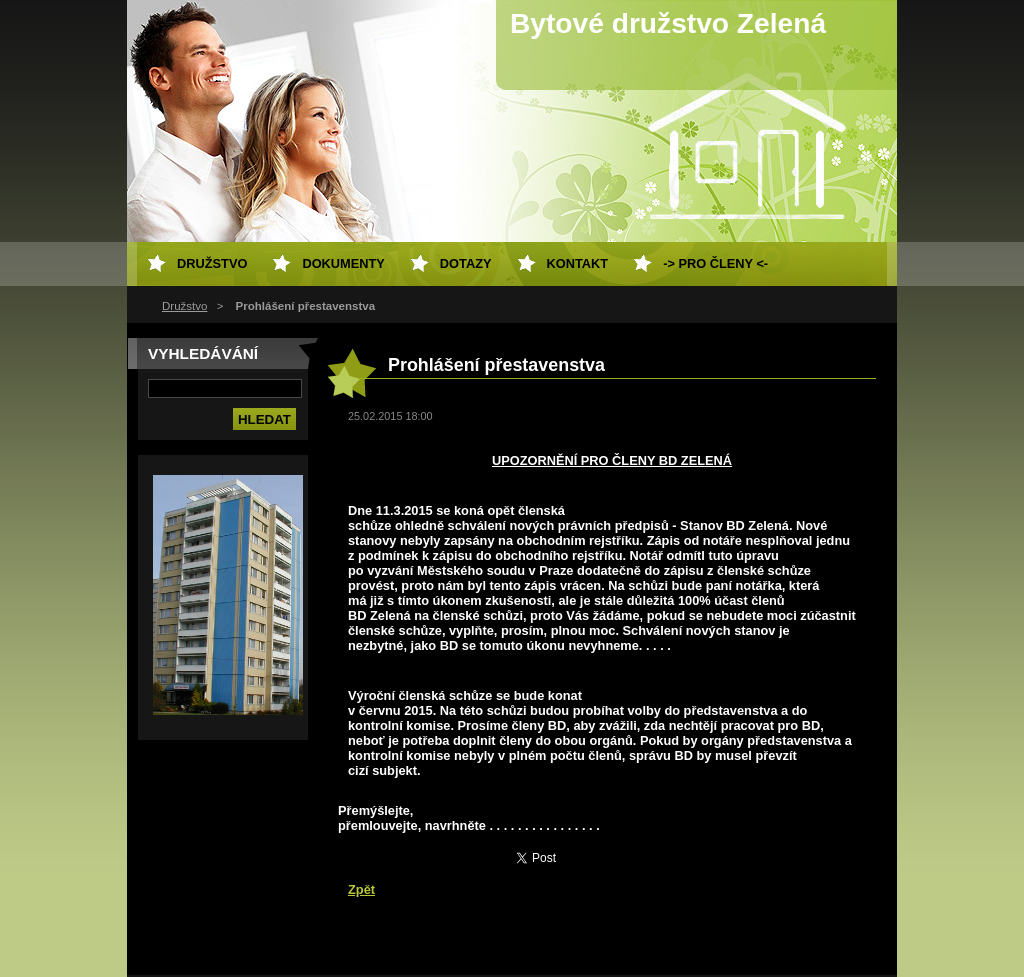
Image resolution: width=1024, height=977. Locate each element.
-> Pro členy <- (715, 263)
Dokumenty (343, 263)
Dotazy (466, 263)
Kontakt (578, 263)
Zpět (361, 889)
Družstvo (184, 306)
